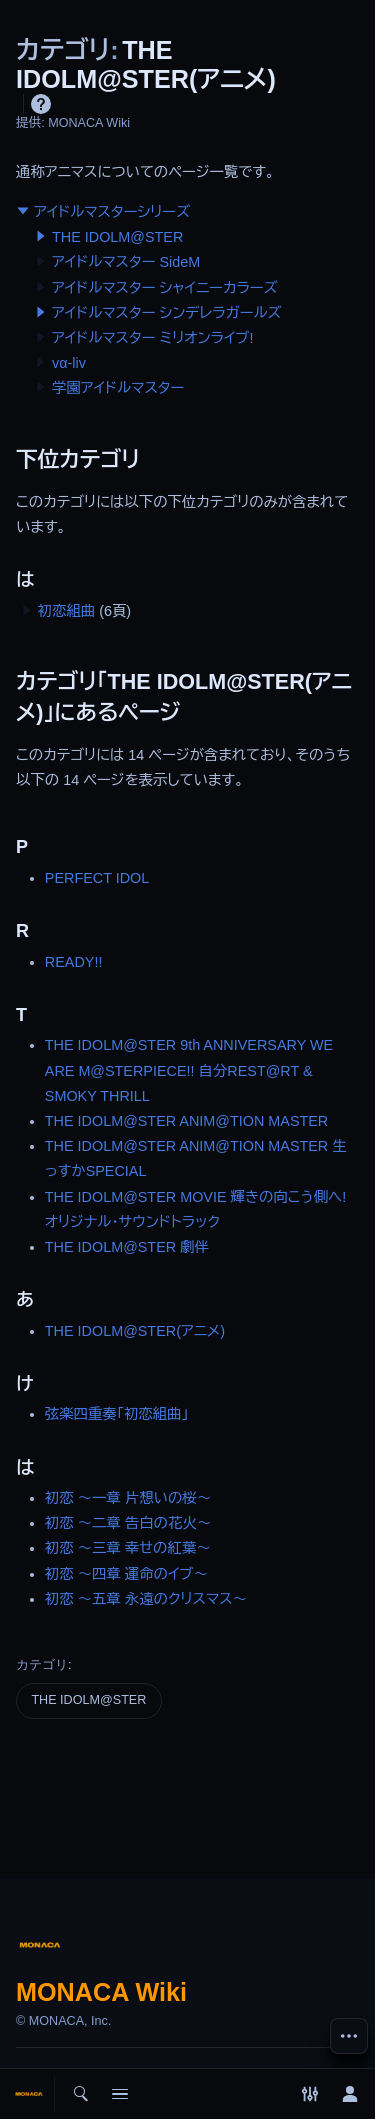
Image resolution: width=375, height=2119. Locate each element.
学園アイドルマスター (118, 388)
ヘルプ (41, 104)
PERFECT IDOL (97, 878)
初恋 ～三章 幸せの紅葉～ (128, 1548)
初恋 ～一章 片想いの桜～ (128, 1498)
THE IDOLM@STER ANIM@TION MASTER (186, 1121)
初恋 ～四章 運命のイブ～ (126, 1574)
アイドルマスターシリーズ (112, 212)
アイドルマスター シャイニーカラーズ (165, 288)
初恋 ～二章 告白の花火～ (128, 1523)
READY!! (74, 962)
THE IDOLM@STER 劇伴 (127, 1247)
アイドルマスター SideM (126, 262)
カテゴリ (42, 1664)
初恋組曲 (67, 611)
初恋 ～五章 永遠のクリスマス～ (146, 1599)
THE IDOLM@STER (117, 237)
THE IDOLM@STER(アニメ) (135, 1331)
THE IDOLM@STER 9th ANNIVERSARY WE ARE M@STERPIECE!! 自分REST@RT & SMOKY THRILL (189, 1070)
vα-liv (69, 363)
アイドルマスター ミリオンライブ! (152, 338)
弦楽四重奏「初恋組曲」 (117, 1414)
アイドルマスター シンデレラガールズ (167, 313)
